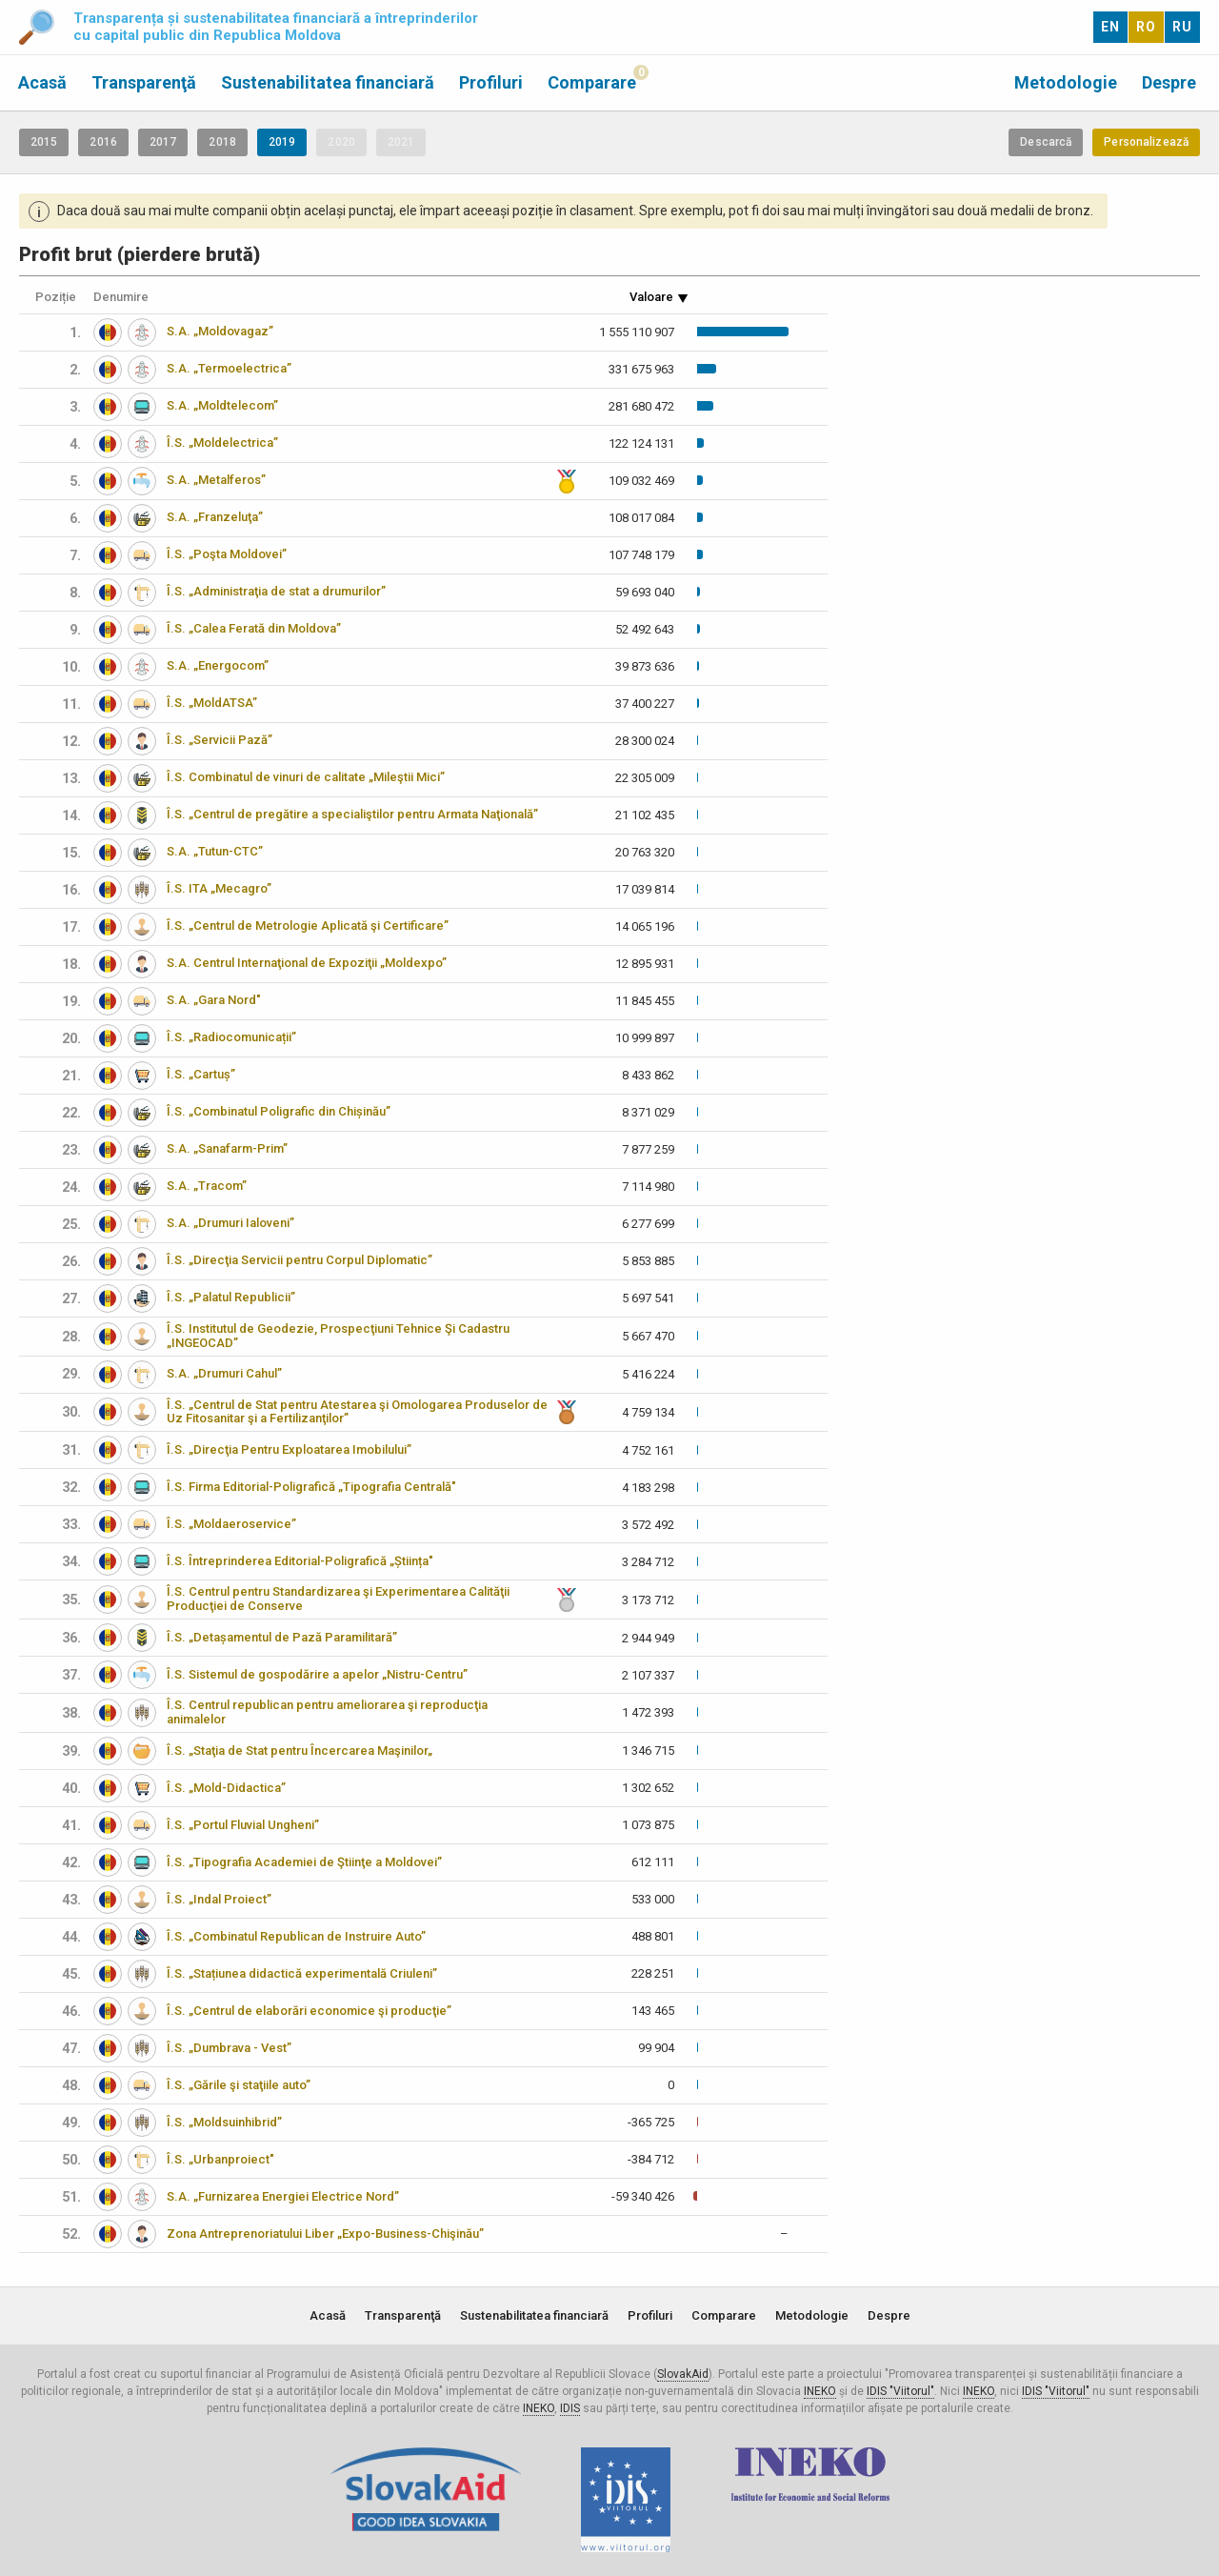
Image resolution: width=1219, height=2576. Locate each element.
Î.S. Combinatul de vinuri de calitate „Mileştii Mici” (306, 777)
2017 (163, 142)
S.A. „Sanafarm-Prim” (227, 1148)
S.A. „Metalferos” (216, 480)
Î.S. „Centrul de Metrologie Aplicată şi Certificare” (308, 925)
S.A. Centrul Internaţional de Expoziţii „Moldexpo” (307, 963)
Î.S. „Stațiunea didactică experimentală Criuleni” (302, 1973)
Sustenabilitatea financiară (327, 82)
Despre (1169, 82)
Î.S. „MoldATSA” (212, 702)
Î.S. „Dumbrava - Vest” (229, 2048)
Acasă (42, 82)
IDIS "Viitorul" (900, 2391)
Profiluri (491, 82)
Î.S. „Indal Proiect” (219, 1899)
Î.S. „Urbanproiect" (220, 2159)
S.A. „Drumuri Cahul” (224, 1373)
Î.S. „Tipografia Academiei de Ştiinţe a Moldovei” (304, 1862)
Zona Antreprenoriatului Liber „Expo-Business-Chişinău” (325, 2233)
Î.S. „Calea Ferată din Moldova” (254, 628)
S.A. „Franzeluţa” (215, 517)
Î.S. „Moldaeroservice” (231, 1524)
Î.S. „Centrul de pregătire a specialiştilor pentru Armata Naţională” (352, 814)
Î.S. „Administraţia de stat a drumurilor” (276, 591)
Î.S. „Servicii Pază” (219, 740)
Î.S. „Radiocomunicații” (231, 1037)
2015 (43, 142)
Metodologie (1065, 82)
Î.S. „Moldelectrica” (222, 442)
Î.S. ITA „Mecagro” (219, 888)
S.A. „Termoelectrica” (229, 368)
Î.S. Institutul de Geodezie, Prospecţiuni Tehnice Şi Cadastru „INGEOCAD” (338, 1335)
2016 (103, 142)
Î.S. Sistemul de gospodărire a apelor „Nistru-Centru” (317, 1674)
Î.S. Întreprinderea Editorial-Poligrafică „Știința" (300, 1561)
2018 (222, 142)
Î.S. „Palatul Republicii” (231, 1297)
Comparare (592, 82)
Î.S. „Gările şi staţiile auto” (238, 2085)
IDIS (570, 2408)
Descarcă (1045, 142)
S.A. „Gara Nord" (214, 1000)
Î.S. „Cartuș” (201, 1074)
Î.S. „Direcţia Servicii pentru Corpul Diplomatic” (299, 1260)
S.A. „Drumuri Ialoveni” (230, 1223)
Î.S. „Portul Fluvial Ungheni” (243, 1825)
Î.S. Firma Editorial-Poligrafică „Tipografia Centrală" (311, 1486)
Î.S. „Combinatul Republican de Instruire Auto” (296, 1936)
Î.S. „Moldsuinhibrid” (224, 2122)
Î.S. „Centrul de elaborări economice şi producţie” (309, 2010)
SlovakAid (683, 2374)
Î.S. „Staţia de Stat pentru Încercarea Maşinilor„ (299, 1750)
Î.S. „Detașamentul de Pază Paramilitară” (282, 1637)
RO (1146, 26)
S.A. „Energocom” (218, 665)
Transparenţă (143, 82)
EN (1110, 26)
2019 (282, 142)
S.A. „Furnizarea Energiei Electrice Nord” (283, 2196)
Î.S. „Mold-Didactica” (226, 1788)
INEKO (820, 2391)
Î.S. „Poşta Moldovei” (227, 554)
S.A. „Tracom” (207, 1185)
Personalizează (1146, 142)
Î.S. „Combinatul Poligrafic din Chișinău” (278, 1111)
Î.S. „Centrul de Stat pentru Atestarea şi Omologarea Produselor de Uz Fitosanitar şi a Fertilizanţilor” (357, 1412)
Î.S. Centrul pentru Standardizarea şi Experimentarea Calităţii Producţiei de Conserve (338, 1598)
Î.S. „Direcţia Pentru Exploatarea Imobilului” (289, 1449)
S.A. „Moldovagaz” (220, 331)
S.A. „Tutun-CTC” (215, 851)
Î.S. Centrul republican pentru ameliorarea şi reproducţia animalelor (327, 1712)
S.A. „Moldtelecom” (222, 405)
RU (1182, 26)
